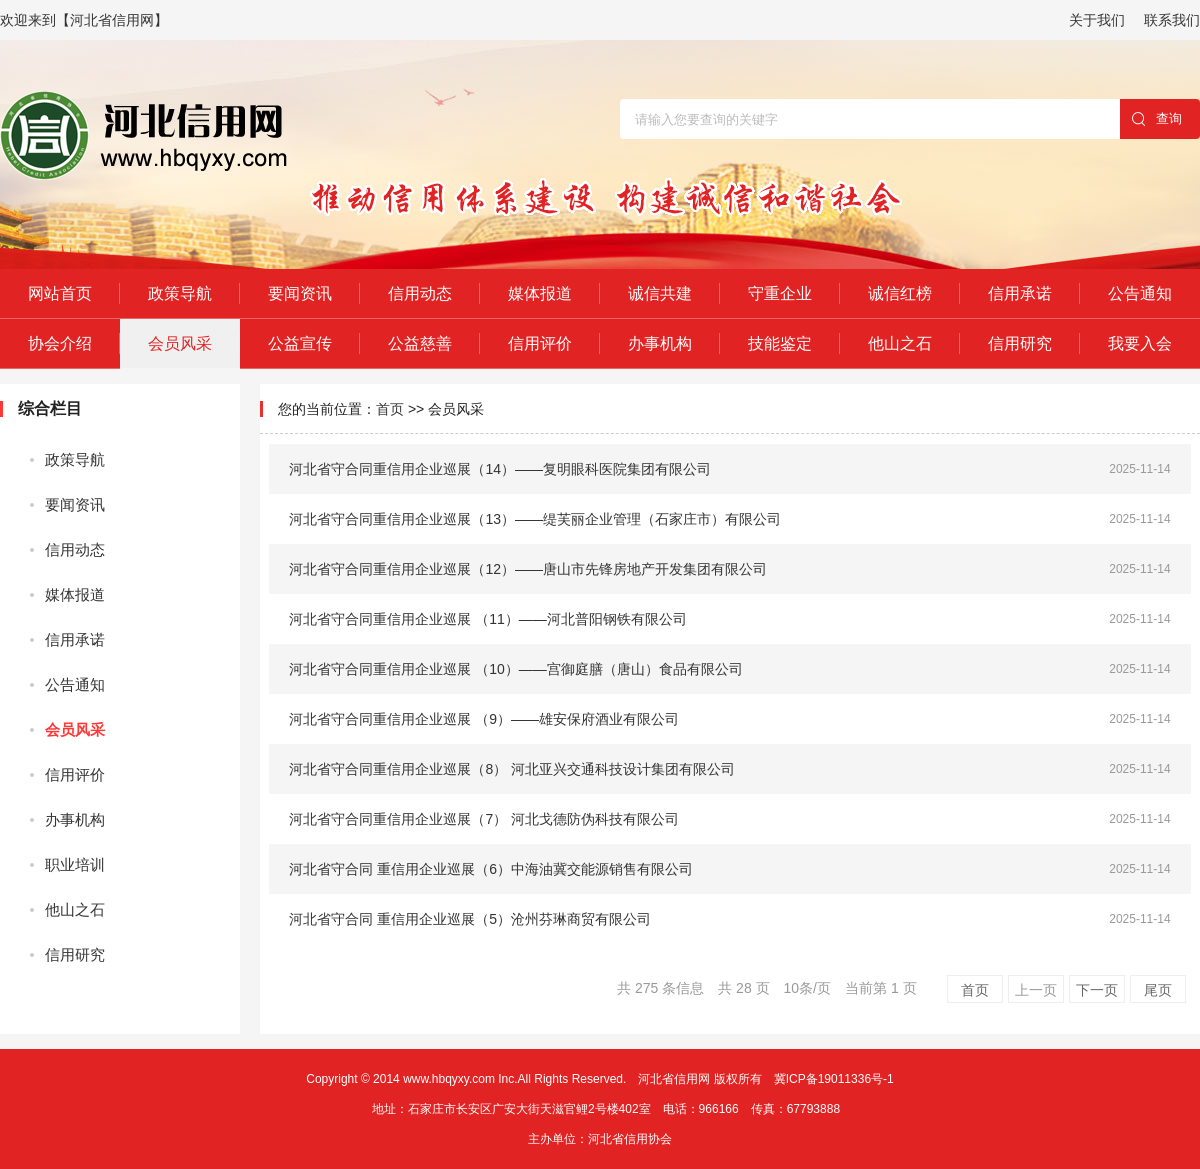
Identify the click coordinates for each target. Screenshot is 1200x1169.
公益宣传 (300, 343)
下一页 (1097, 990)
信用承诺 (1020, 293)
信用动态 (420, 293)
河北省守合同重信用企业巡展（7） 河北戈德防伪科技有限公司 (484, 819)
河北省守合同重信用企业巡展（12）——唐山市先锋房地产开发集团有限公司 (528, 569)
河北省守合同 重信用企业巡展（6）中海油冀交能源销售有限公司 (491, 869)
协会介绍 (60, 343)
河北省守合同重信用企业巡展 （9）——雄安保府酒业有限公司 (484, 719)
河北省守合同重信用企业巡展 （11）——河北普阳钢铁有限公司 (487, 619)
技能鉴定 (780, 343)
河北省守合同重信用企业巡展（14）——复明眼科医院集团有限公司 (500, 469)
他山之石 (900, 343)
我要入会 (1140, 343)
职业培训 (75, 864)
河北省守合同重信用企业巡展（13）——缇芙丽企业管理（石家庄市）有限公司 (535, 519)
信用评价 (540, 343)
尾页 (1158, 990)
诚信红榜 (900, 293)
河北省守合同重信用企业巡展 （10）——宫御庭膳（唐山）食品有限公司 (515, 669)
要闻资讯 (300, 293)
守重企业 (780, 293)
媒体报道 (540, 293)
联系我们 (1172, 20)
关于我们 (1097, 20)
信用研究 (1020, 343)
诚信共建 (660, 293)
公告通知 (1140, 293)
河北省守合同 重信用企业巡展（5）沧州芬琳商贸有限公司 (470, 919)
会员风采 (180, 343)
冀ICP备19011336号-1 (834, 1079)
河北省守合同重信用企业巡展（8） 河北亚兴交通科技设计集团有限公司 (512, 769)
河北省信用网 (674, 1079)
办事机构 (660, 343)
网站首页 (60, 293)
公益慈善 (420, 343)
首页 (390, 409)
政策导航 (180, 293)
